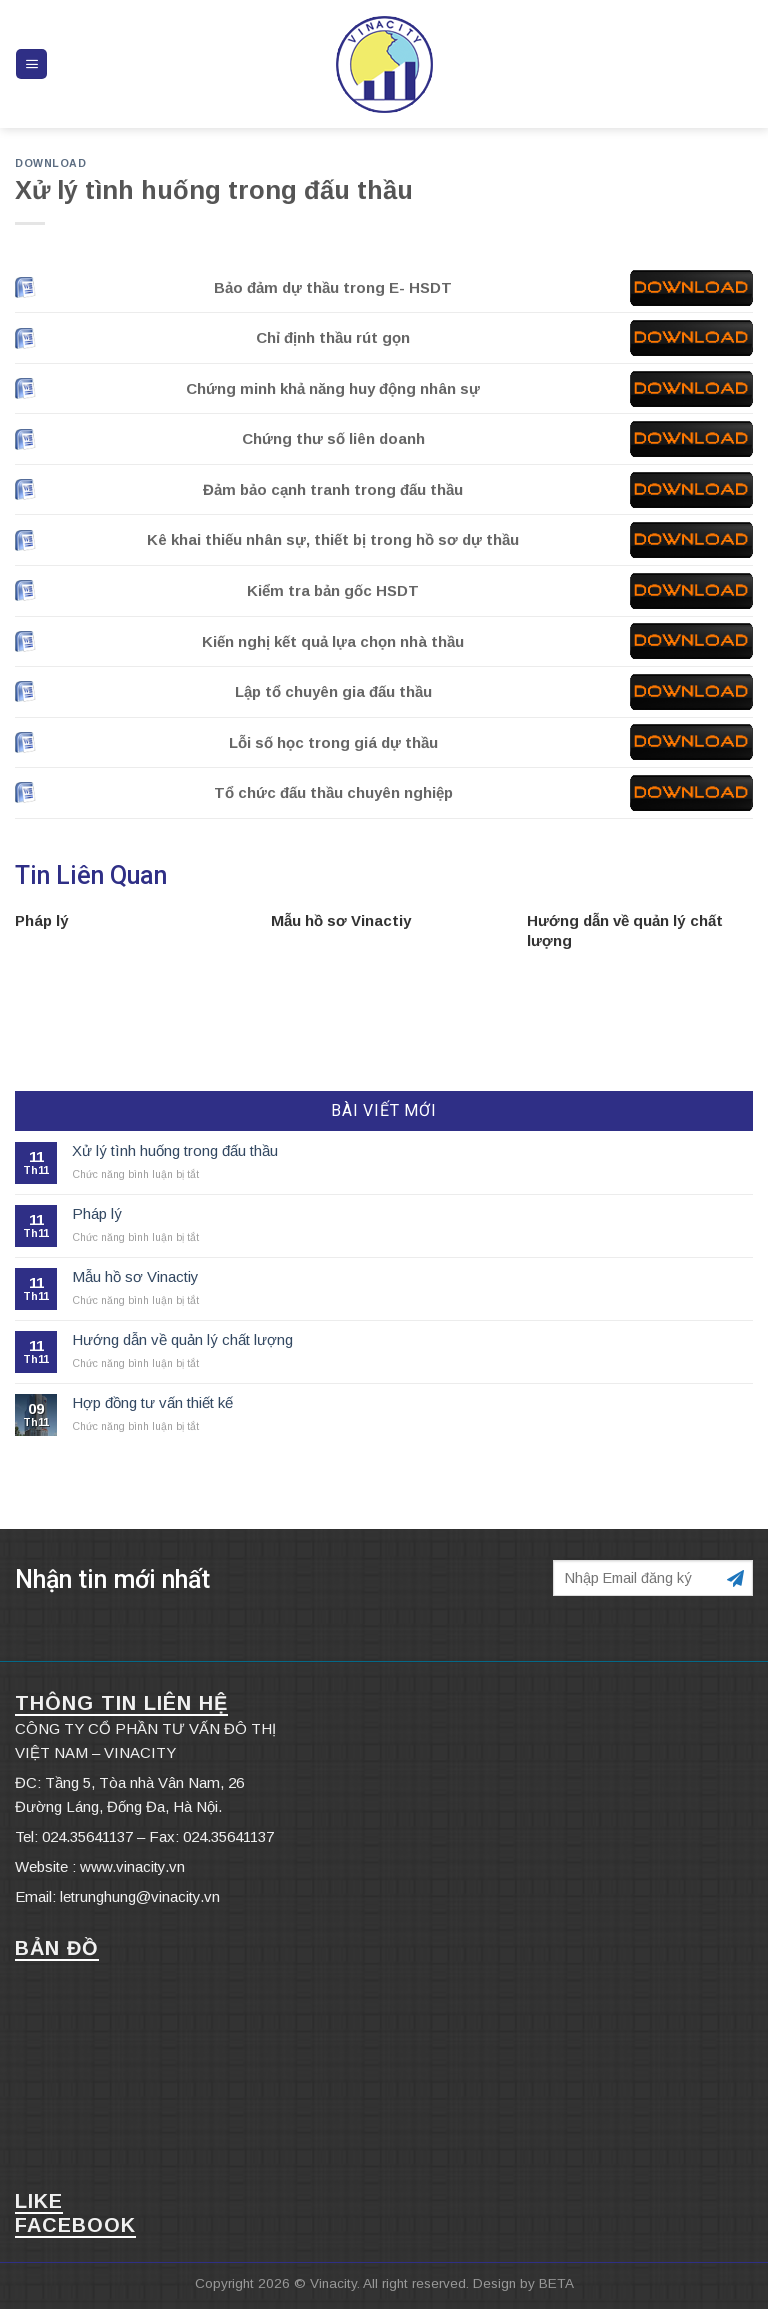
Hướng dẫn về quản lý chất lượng (182, 1339)
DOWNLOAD (50, 163)
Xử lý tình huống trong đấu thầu (175, 1150)
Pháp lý (42, 920)
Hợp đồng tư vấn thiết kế (152, 1402)
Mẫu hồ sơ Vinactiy (341, 920)
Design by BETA (523, 2283)
